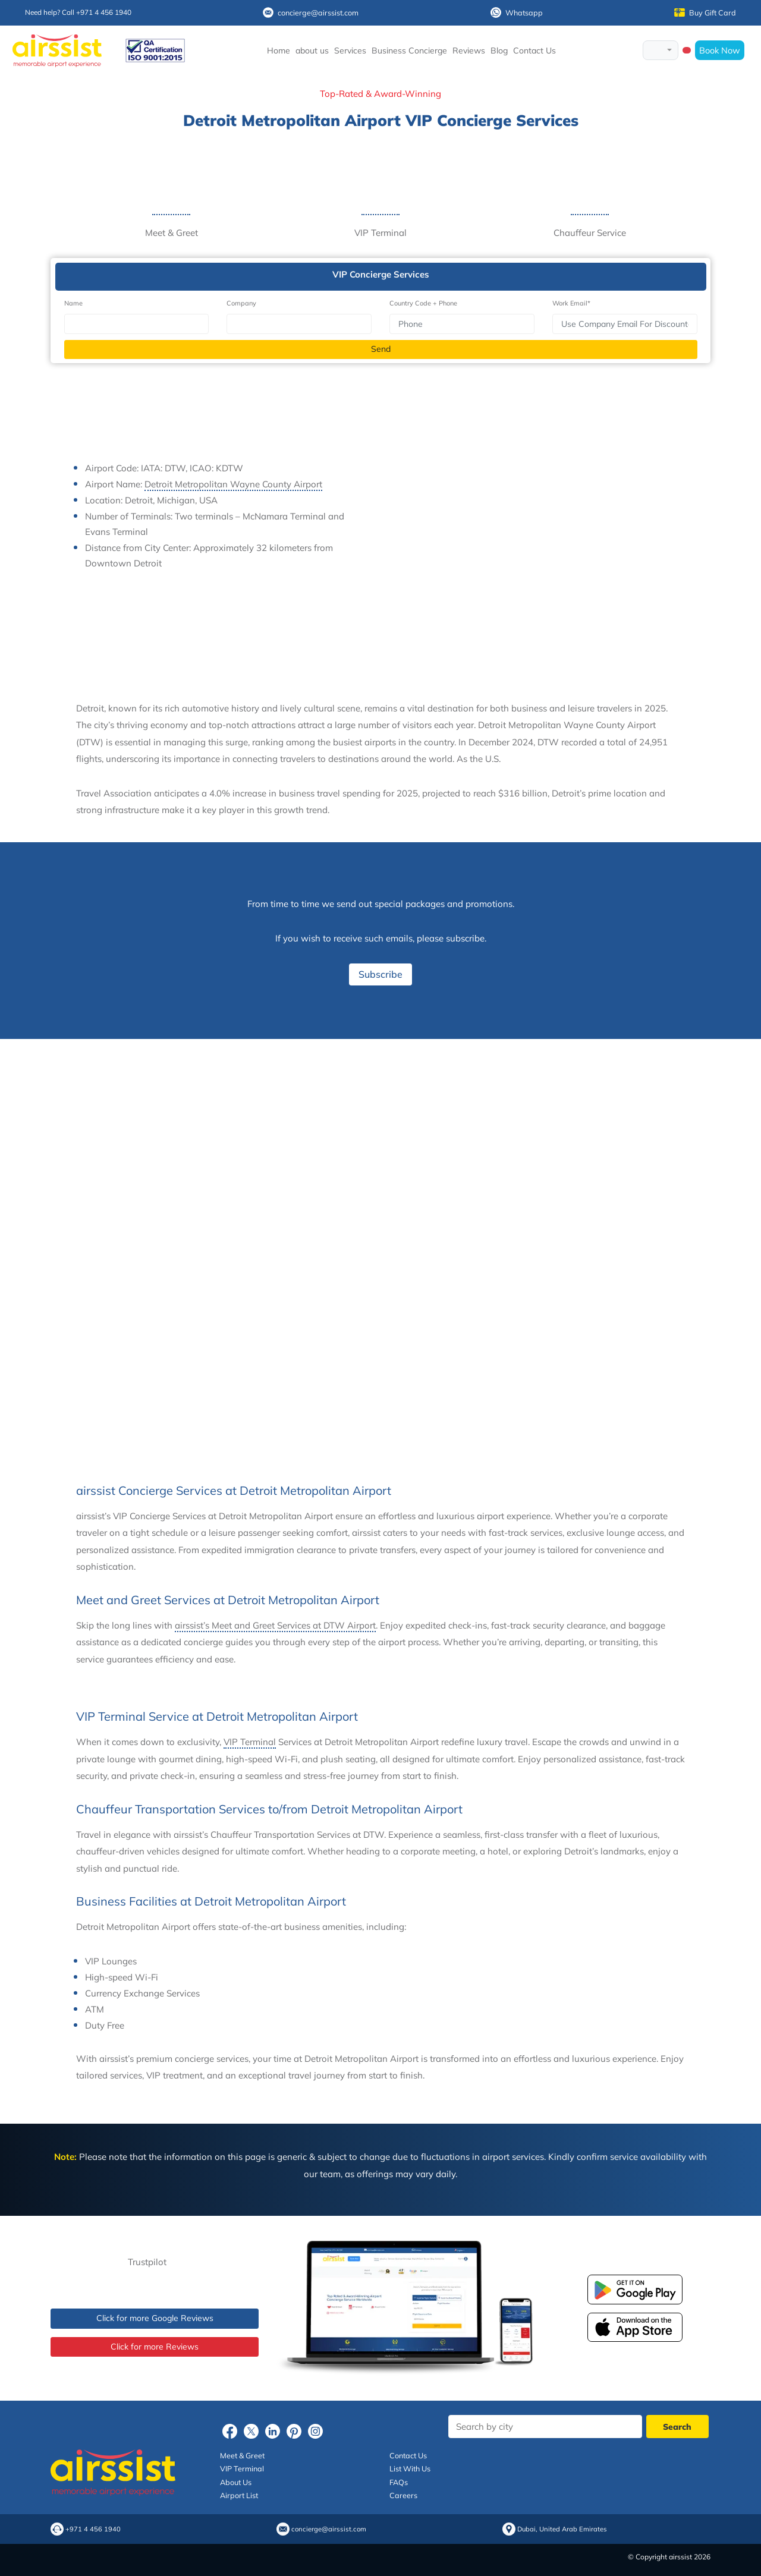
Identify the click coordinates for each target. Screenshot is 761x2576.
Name (73, 303)
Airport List (239, 2495)
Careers (403, 2495)
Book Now (719, 50)
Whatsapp (516, 12)
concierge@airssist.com (311, 12)
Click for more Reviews (155, 2346)
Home (278, 50)
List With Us (409, 2468)
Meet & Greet (242, 2455)
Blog (499, 50)
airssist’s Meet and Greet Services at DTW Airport (275, 1625)
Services (350, 50)
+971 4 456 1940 (93, 2529)
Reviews (468, 50)
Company (241, 303)
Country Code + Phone (423, 303)
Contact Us (534, 50)
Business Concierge (409, 50)
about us (312, 50)
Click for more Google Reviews (154, 2318)
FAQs (398, 2482)
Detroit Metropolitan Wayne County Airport (233, 484)
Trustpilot (147, 2262)
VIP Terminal (250, 1741)
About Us (235, 2482)
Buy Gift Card (705, 12)
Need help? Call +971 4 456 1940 (78, 12)
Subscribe (380, 974)
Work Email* (571, 303)
